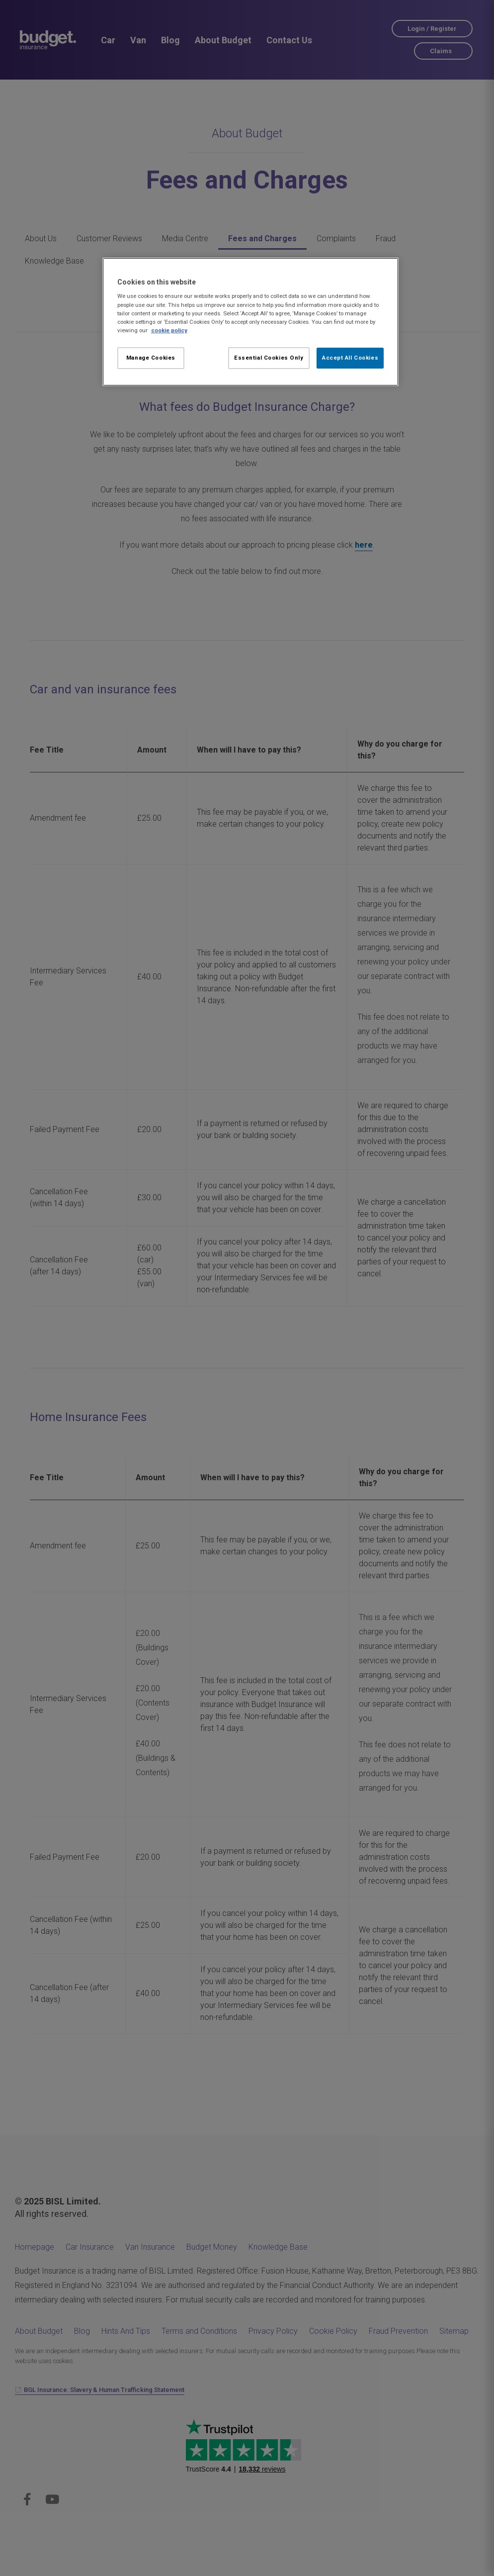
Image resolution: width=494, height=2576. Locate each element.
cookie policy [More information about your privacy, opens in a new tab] (169, 330)
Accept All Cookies (350, 357)
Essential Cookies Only (269, 357)
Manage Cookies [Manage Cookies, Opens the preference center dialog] (150, 357)
